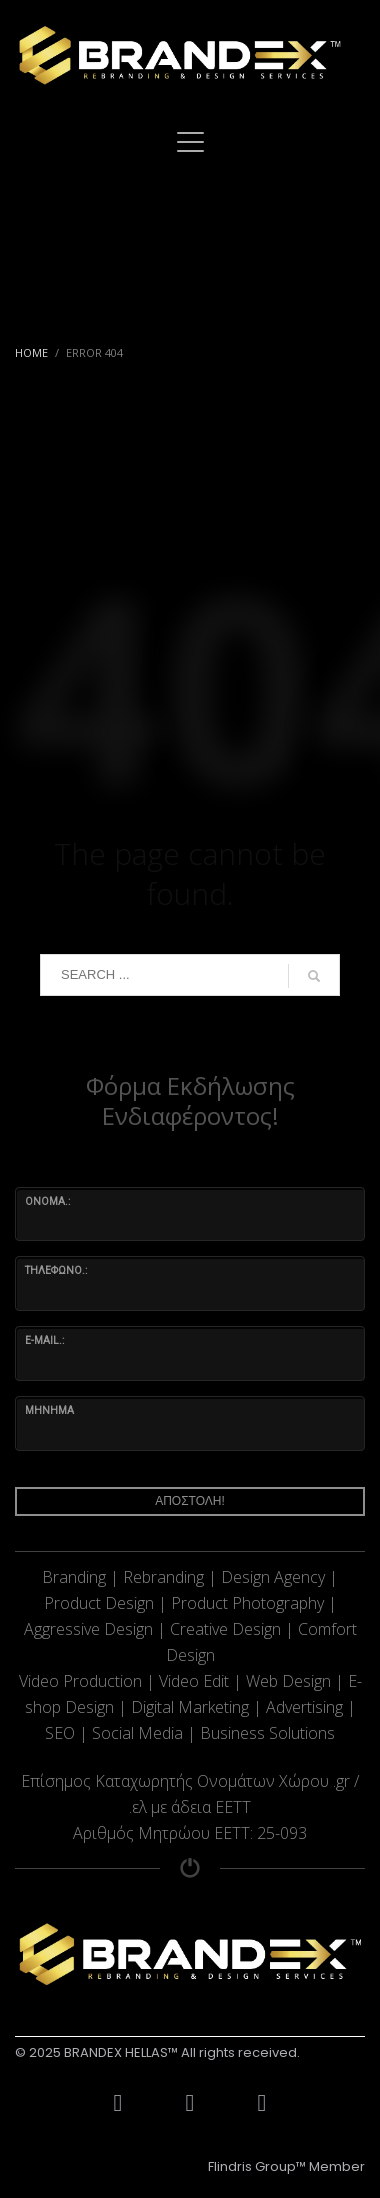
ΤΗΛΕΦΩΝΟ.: (56, 1270)
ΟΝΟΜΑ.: (47, 1201)
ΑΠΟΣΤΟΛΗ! (190, 1501)
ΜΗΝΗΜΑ (49, 1410)
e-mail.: (44, 1340)
